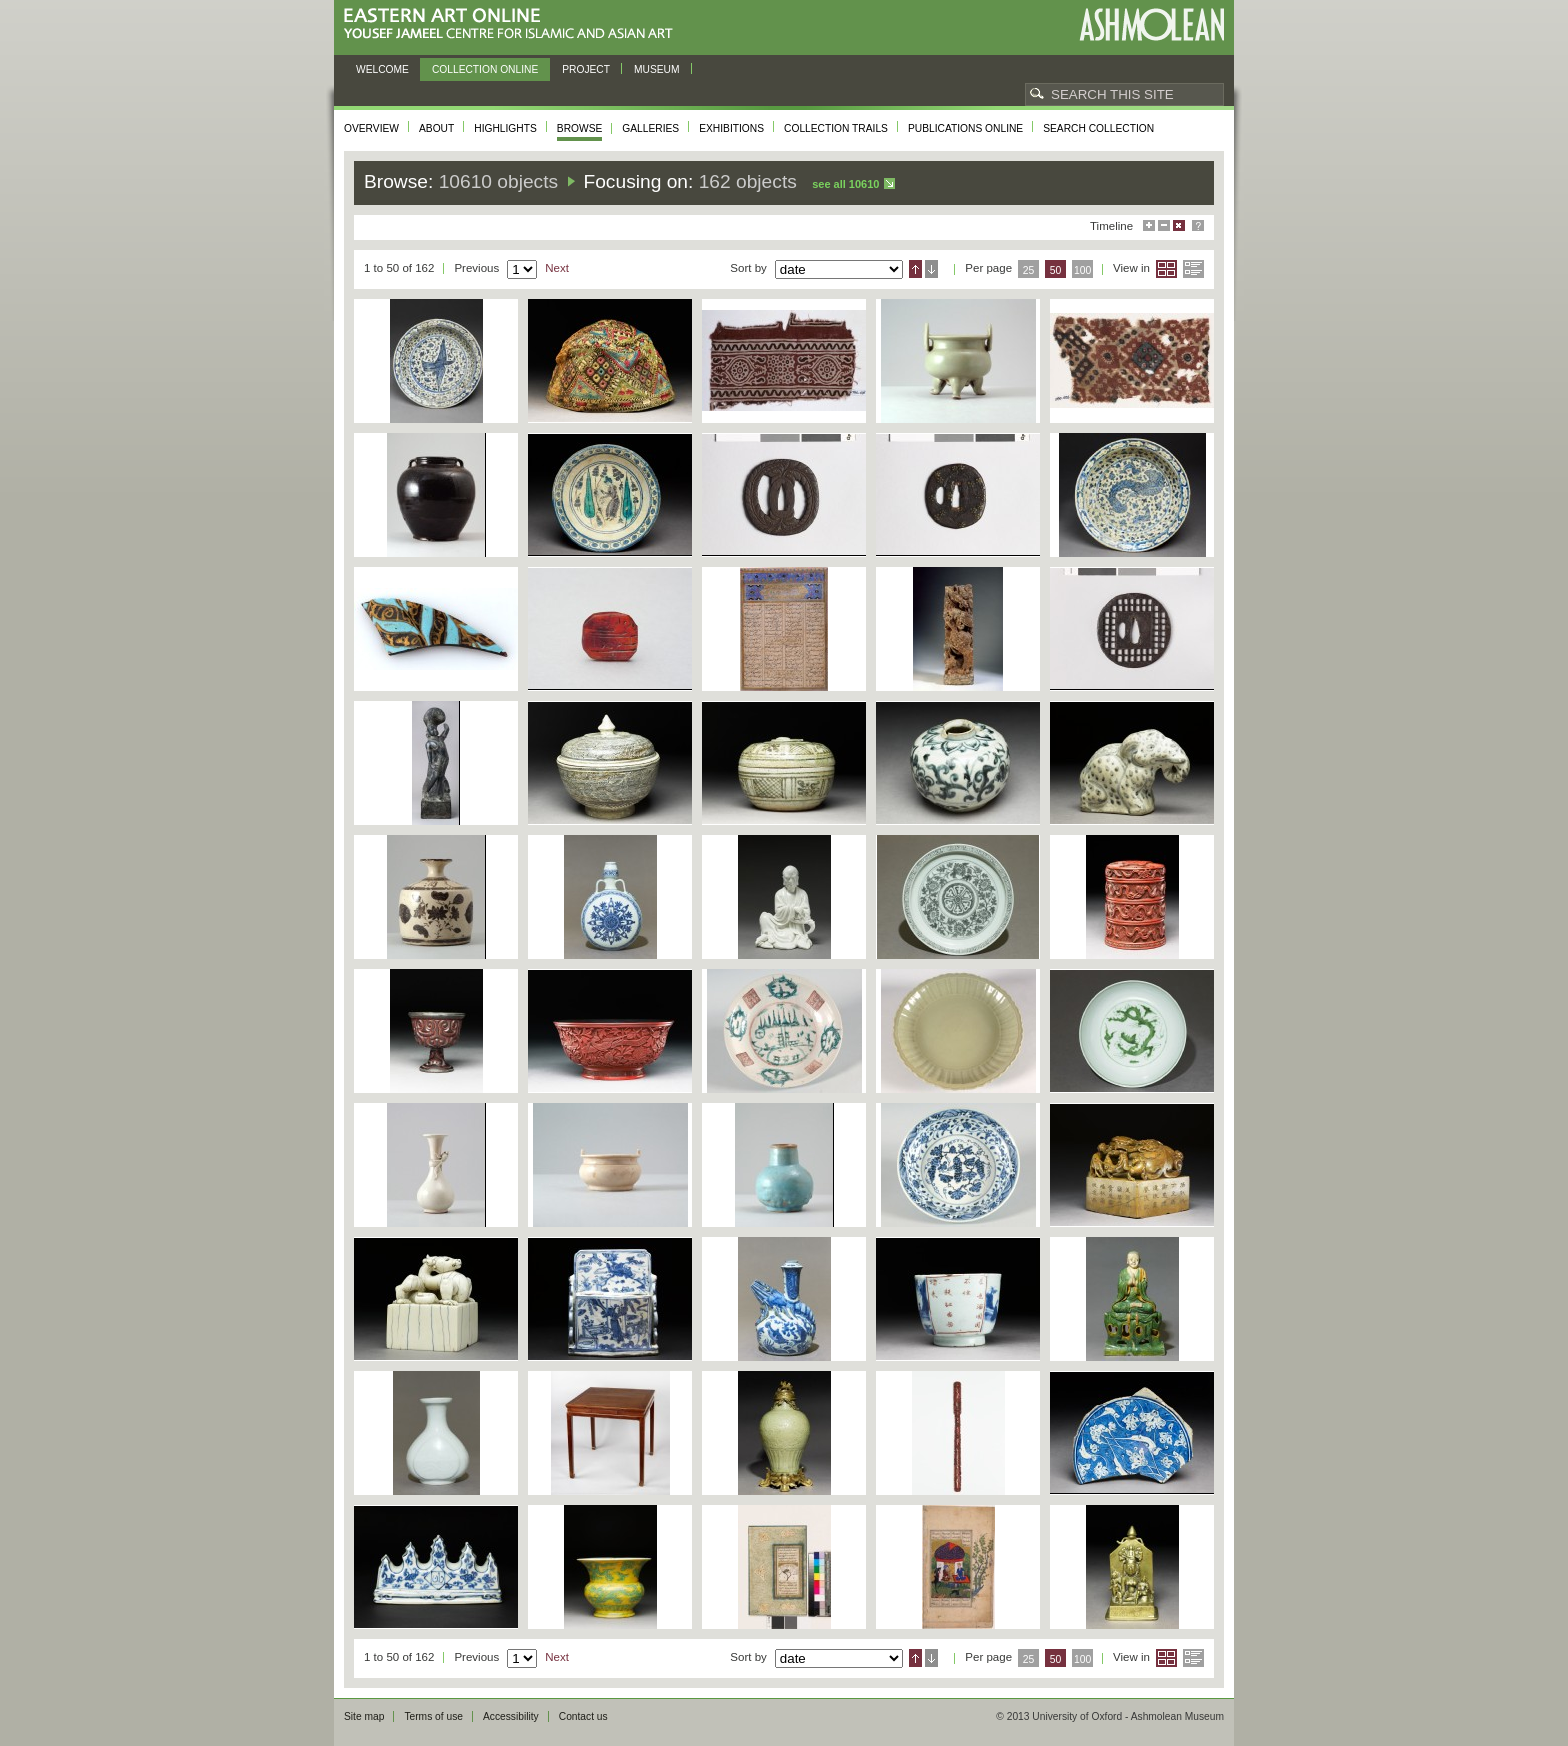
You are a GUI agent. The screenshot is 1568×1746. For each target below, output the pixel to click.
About (436, 128)
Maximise (1149, 225)
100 (1082, 270)
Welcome (382, 69)
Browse (580, 128)
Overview (371, 128)
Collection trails (836, 128)
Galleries (650, 128)
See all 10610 (845, 184)
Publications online (965, 128)
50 (1056, 270)
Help (1198, 225)
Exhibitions (731, 128)
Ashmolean (1151, 24)
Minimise (1164, 225)
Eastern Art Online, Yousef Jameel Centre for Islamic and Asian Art (513, 24)
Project (586, 69)
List (1193, 269)
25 (1029, 270)
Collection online (485, 69)
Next (557, 268)
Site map (364, 1716)
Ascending (915, 269)
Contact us (583, 1716)
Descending (931, 269)
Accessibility (511, 1716)
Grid (1166, 269)
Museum (657, 69)
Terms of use (433, 1716)
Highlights (505, 128)
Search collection (1098, 128)
